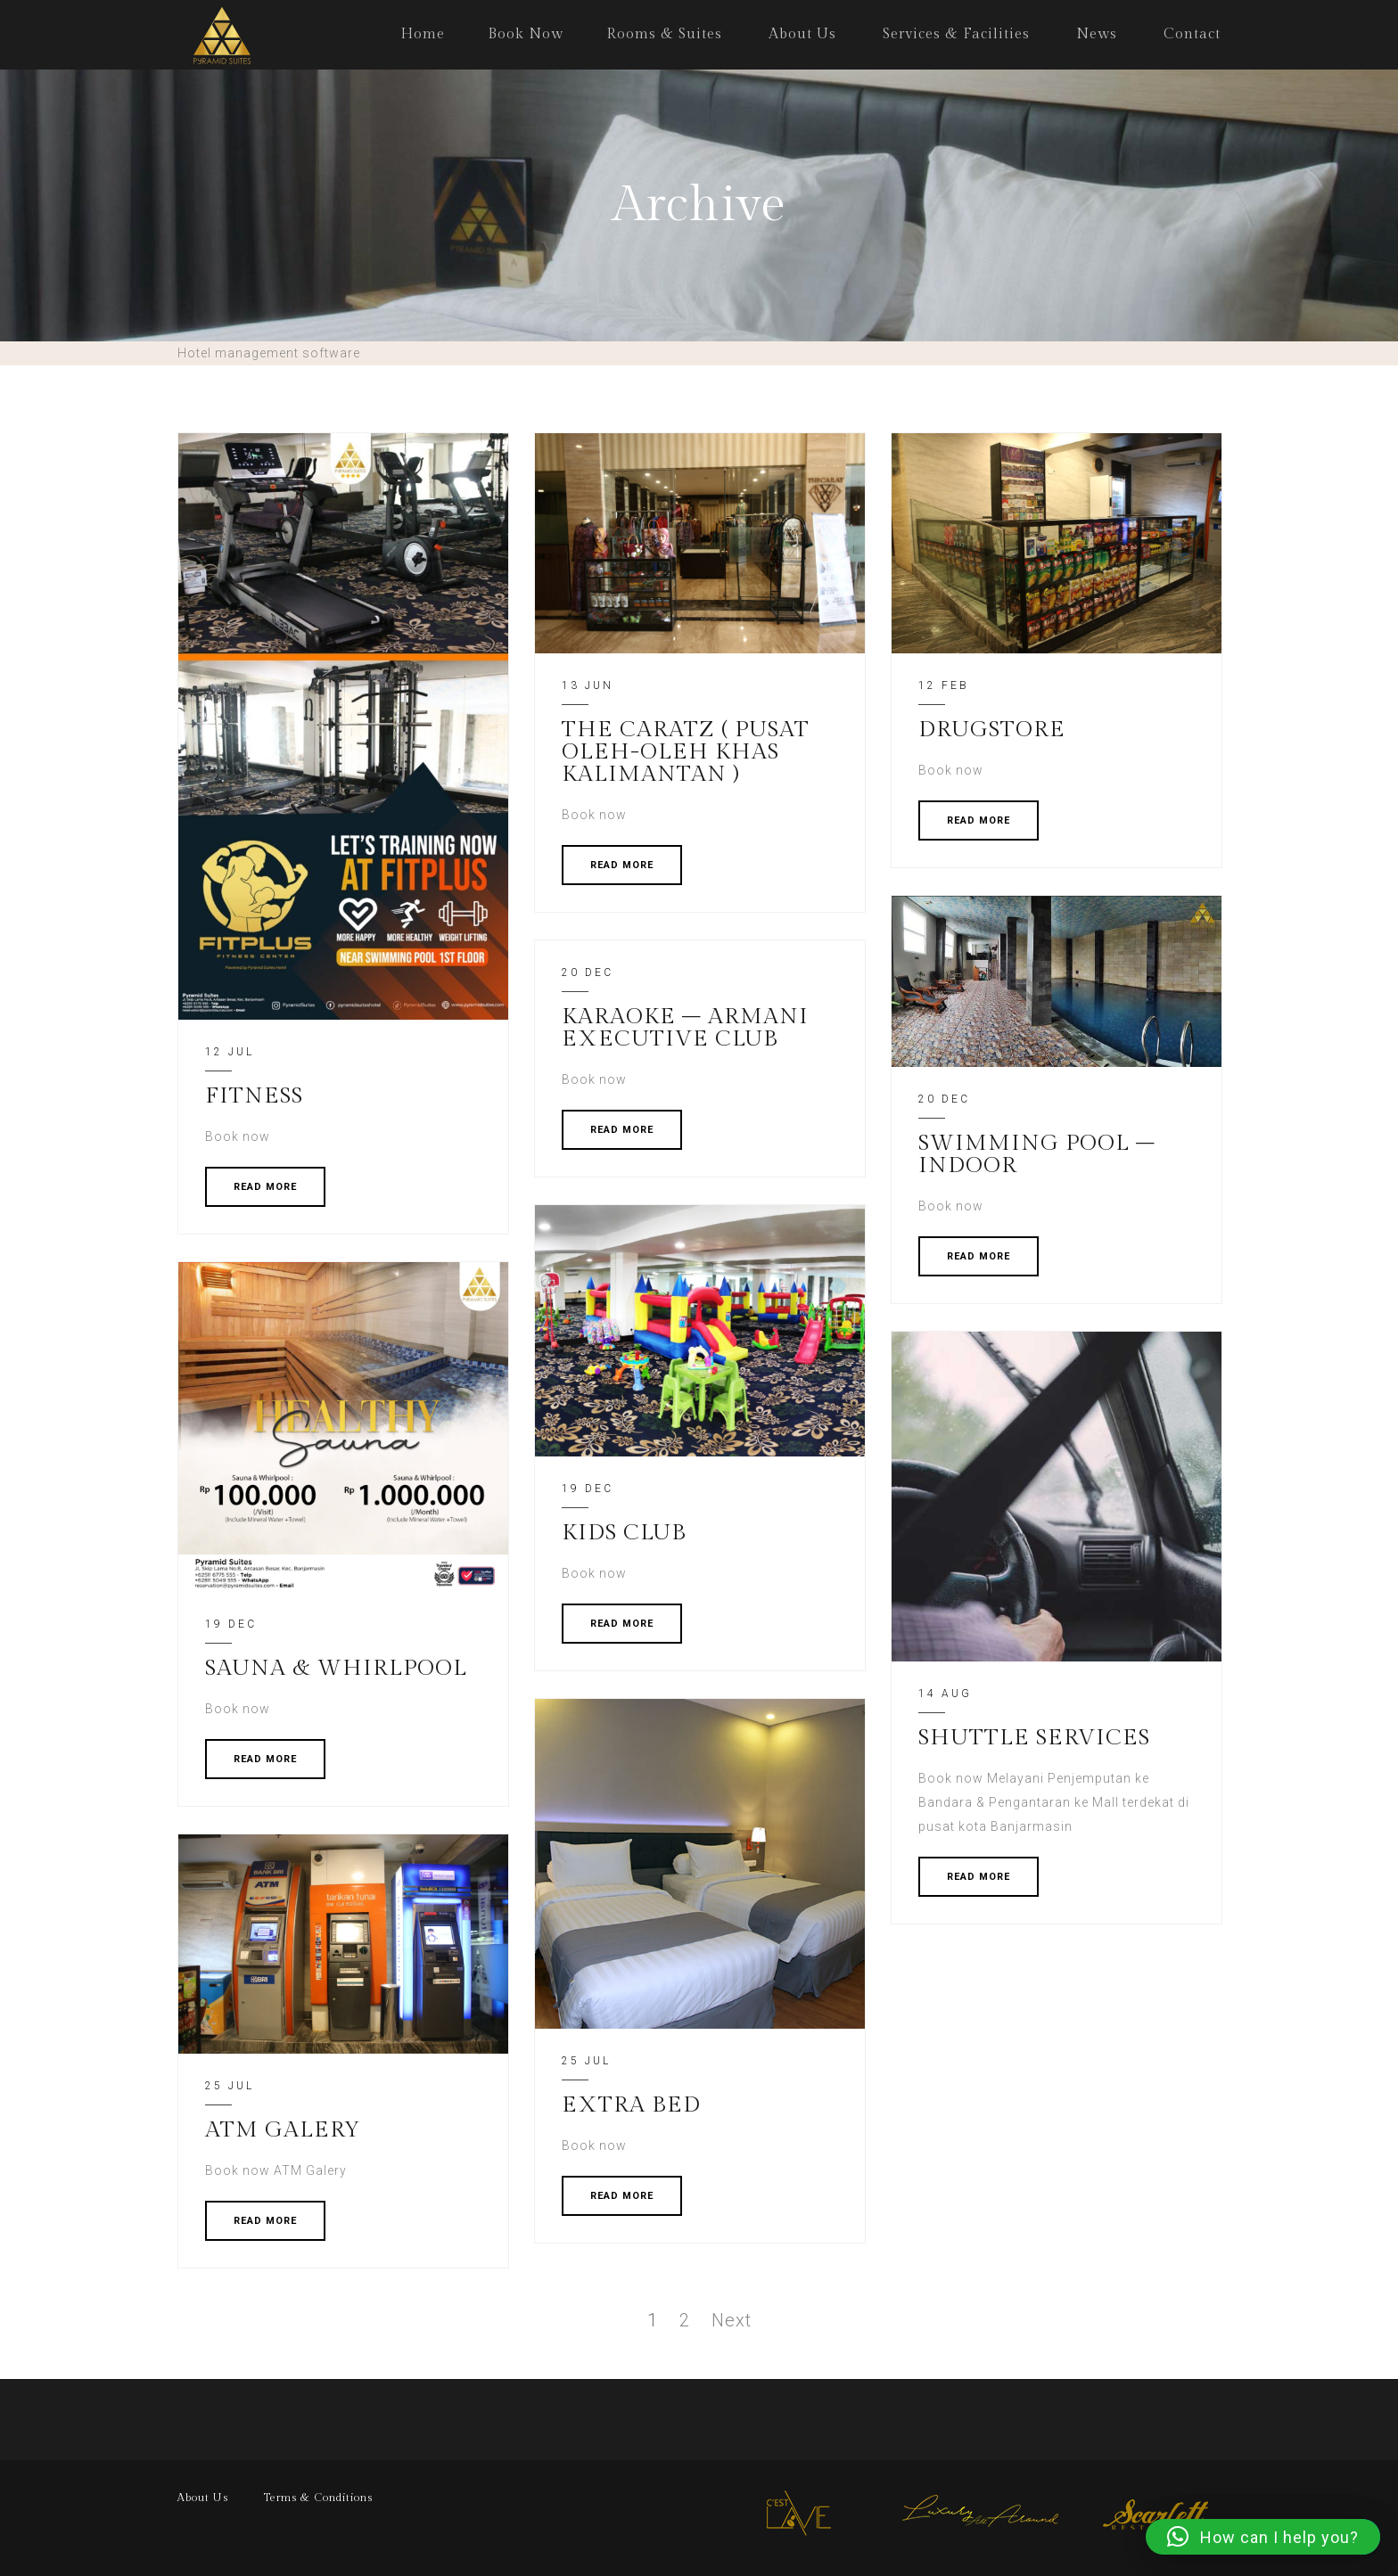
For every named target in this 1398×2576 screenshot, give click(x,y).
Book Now (525, 34)
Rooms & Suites (664, 34)
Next (731, 2320)
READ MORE (265, 1187)
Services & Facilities (956, 34)
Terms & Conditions (318, 2497)
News (1096, 34)
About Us (802, 34)
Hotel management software (268, 353)
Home (422, 34)
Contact (1192, 34)
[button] (1263, 2537)
